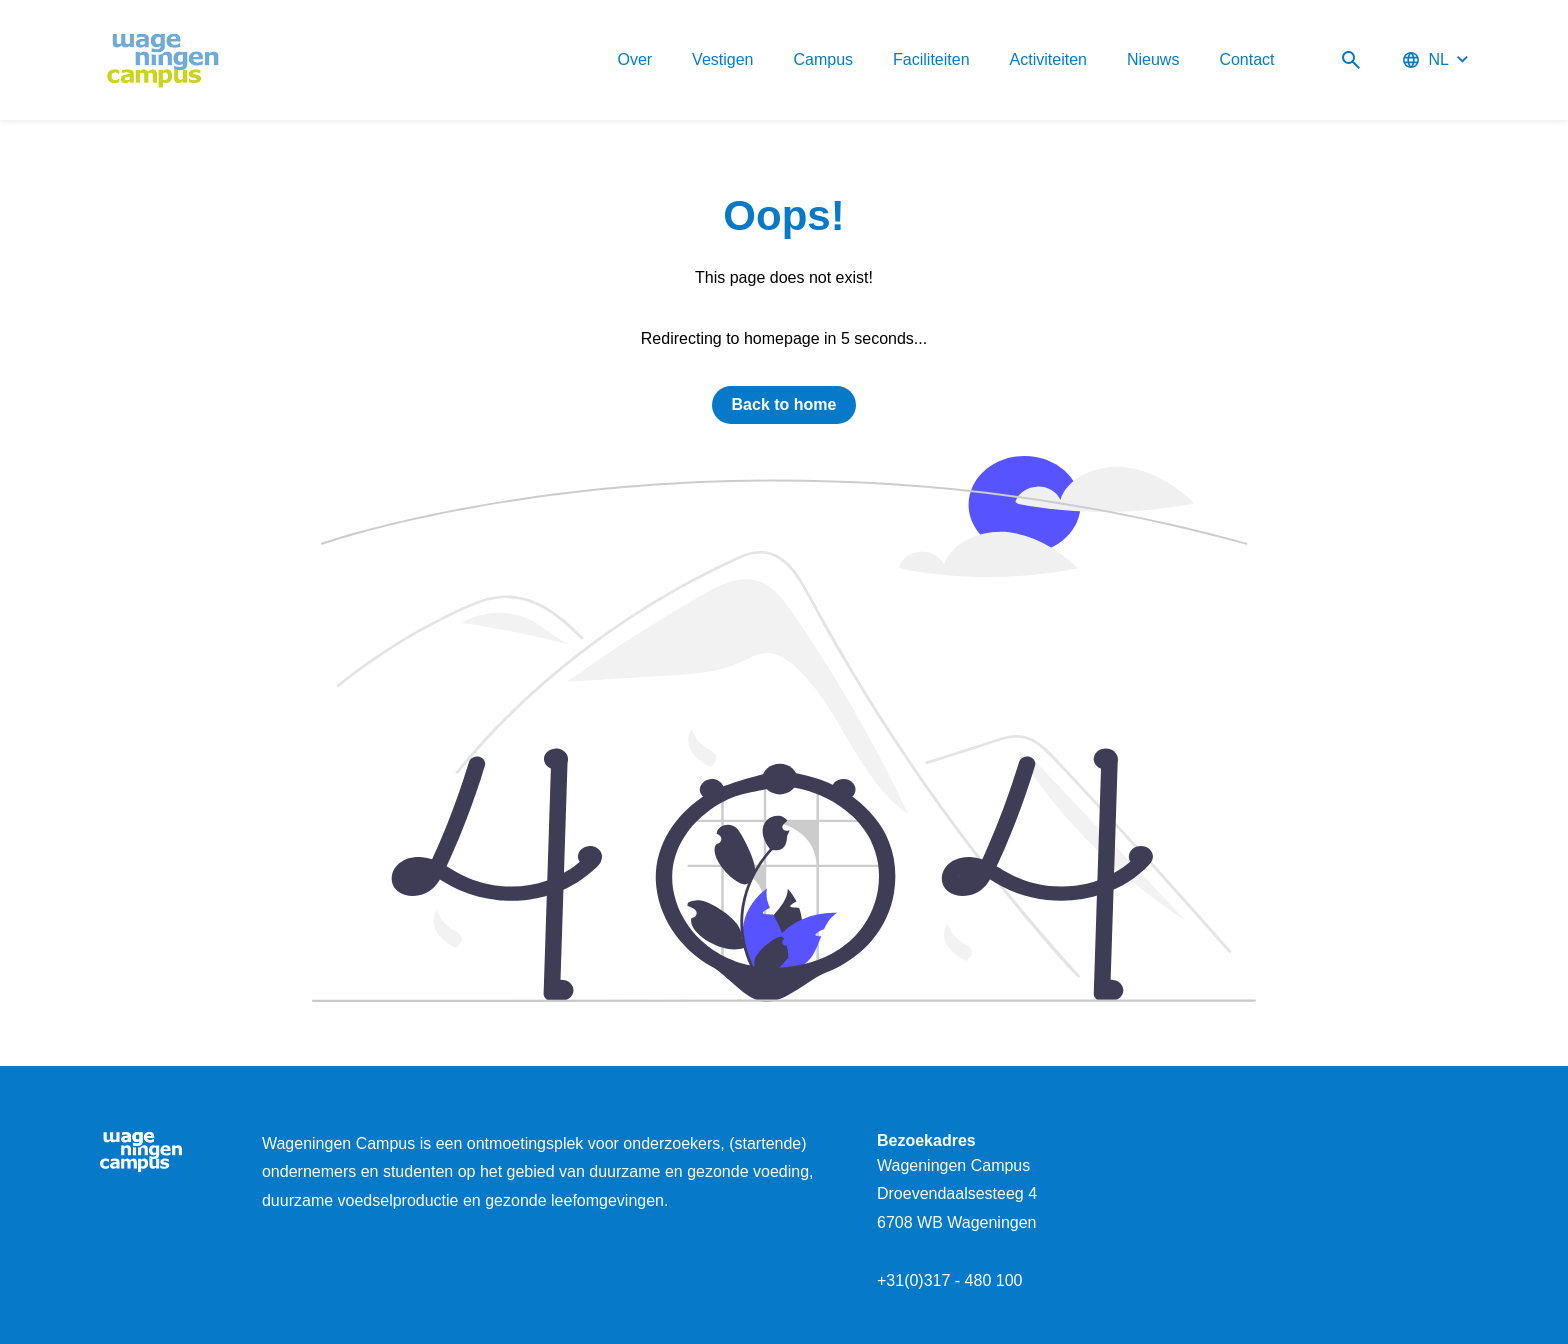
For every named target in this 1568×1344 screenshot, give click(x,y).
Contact (1246, 59)
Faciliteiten (931, 59)
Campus (824, 59)
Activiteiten (1048, 59)
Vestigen (722, 59)
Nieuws (1153, 59)
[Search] (1351, 60)
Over (634, 59)
